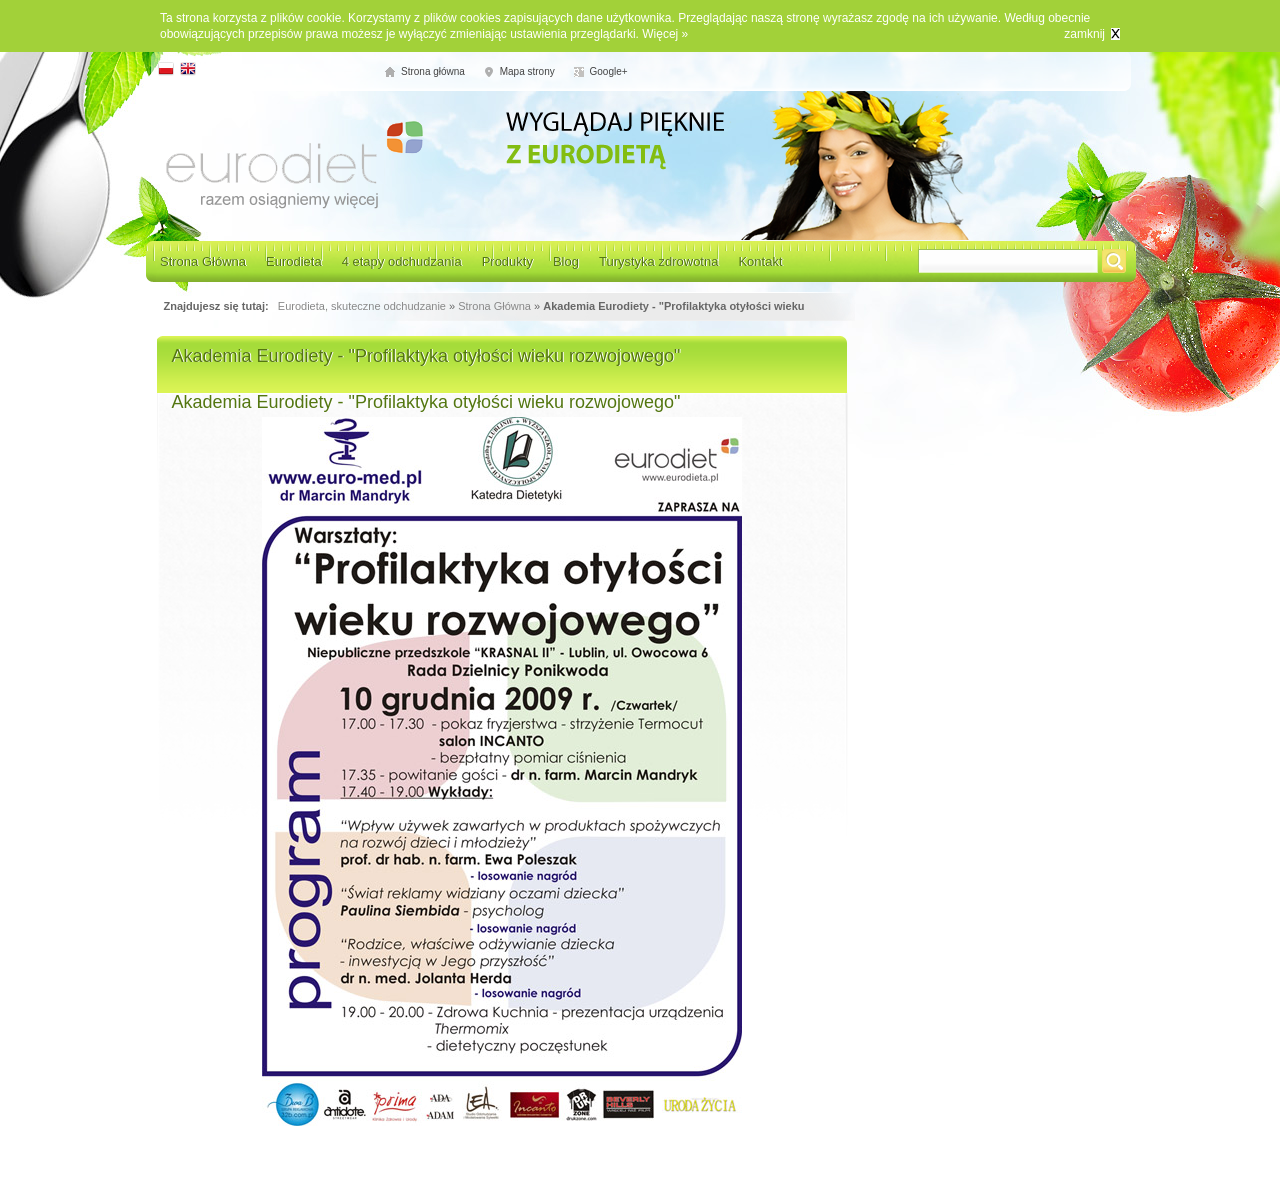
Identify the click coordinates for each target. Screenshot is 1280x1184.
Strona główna (433, 71)
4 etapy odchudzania (402, 261)
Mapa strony (527, 71)
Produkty (507, 261)
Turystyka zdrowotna (658, 261)
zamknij (1084, 34)
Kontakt (760, 261)
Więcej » (665, 34)
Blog (566, 261)
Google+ (609, 71)
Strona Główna (203, 261)
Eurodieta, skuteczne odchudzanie (362, 306)
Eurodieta (294, 261)
